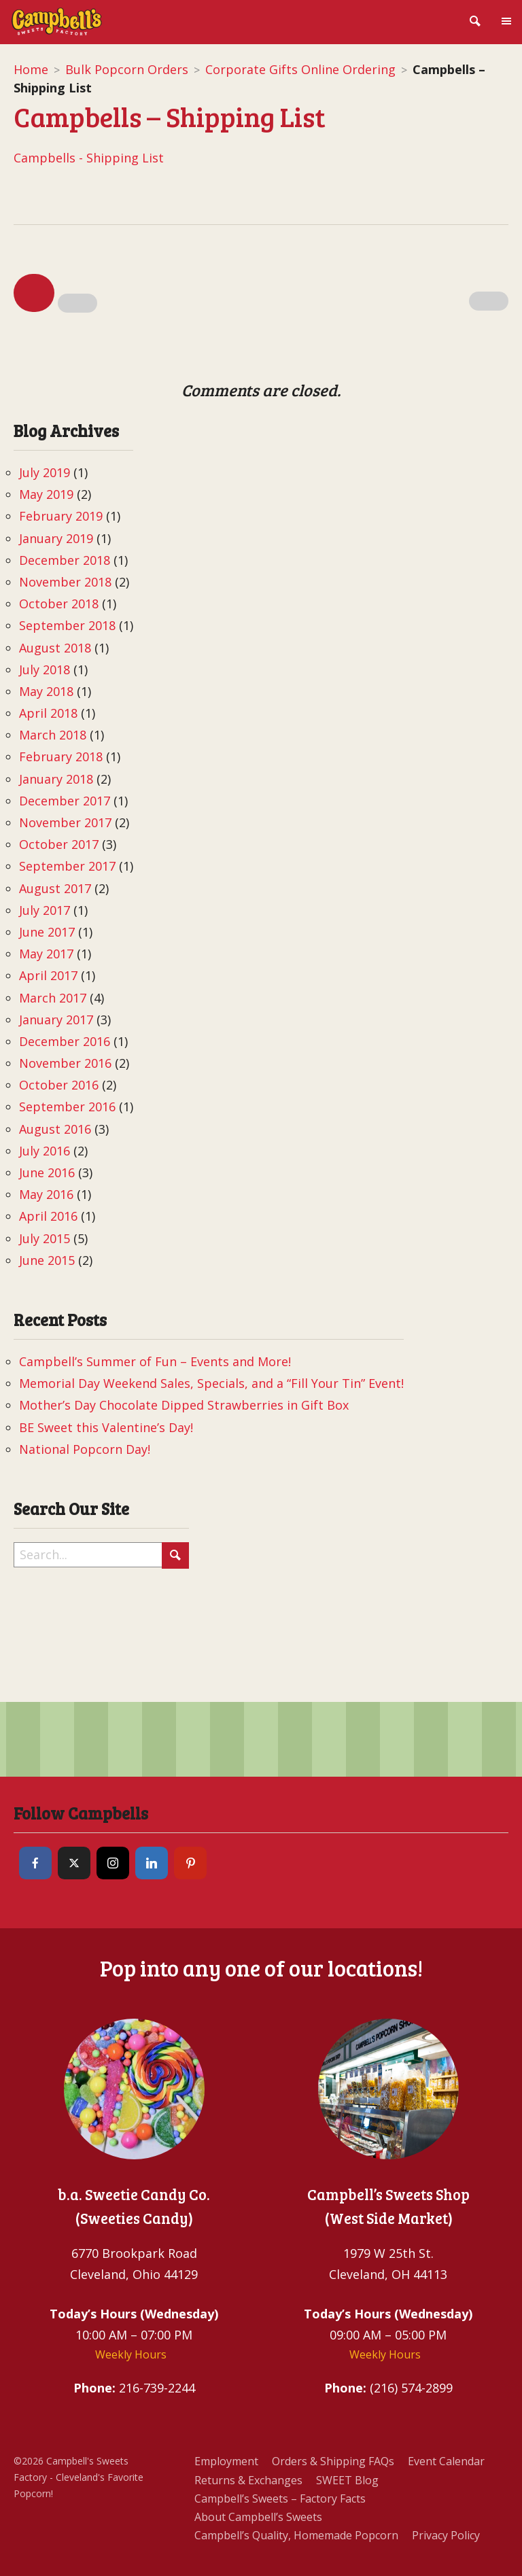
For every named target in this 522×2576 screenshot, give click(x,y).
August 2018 (55, 648)
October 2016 (59, 1085)
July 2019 (44, 472)
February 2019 (61, 516)
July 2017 (44, 910)
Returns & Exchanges (248, 2480)
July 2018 (44, 669)
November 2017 (65, 822)
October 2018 (59, 603)
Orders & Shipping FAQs (333, 2461)
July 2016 (44, 1151)
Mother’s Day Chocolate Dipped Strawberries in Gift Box (184, 1405)
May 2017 (46, 953)
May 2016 (46, 1194)
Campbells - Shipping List (89, 158)
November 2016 (65, 1063)
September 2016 (67, 1106)
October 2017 (59, 844)
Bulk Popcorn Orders (126, 69)
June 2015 (47, 1260)
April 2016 (48, 1216)
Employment (226, 2461)
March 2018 (52, 735)
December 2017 (64, 801)
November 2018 (65, 582)
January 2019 (56, 538)
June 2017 (47, 932)
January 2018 (56, 779)
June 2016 (47, 1172)
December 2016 (64, 1041)
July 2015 (44, 1238)
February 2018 (61, 756)
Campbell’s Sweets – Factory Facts (280, 2498)
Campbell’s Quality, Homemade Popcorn (296, 2535)
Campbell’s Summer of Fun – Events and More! (155, 1361)
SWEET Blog (347, 2480)
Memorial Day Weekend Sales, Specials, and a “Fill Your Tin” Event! (211, 1383)
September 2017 (67, 866)
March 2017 (52, 998)
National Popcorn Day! (84, 1449)
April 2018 (48, 713)
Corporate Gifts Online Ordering (300, 69)
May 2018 (46, 691)
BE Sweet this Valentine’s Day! (106, 1427)
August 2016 (55, 1129)
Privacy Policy (446, 2535)
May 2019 (46, 494)
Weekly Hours (131, 2354)
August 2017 (55, 888)
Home (31, 69)
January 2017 (56, 1019)
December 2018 (64, 560)
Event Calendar (446, 2461)
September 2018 (67, 625)
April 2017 (48, 975)
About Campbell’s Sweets (258, 2516)
